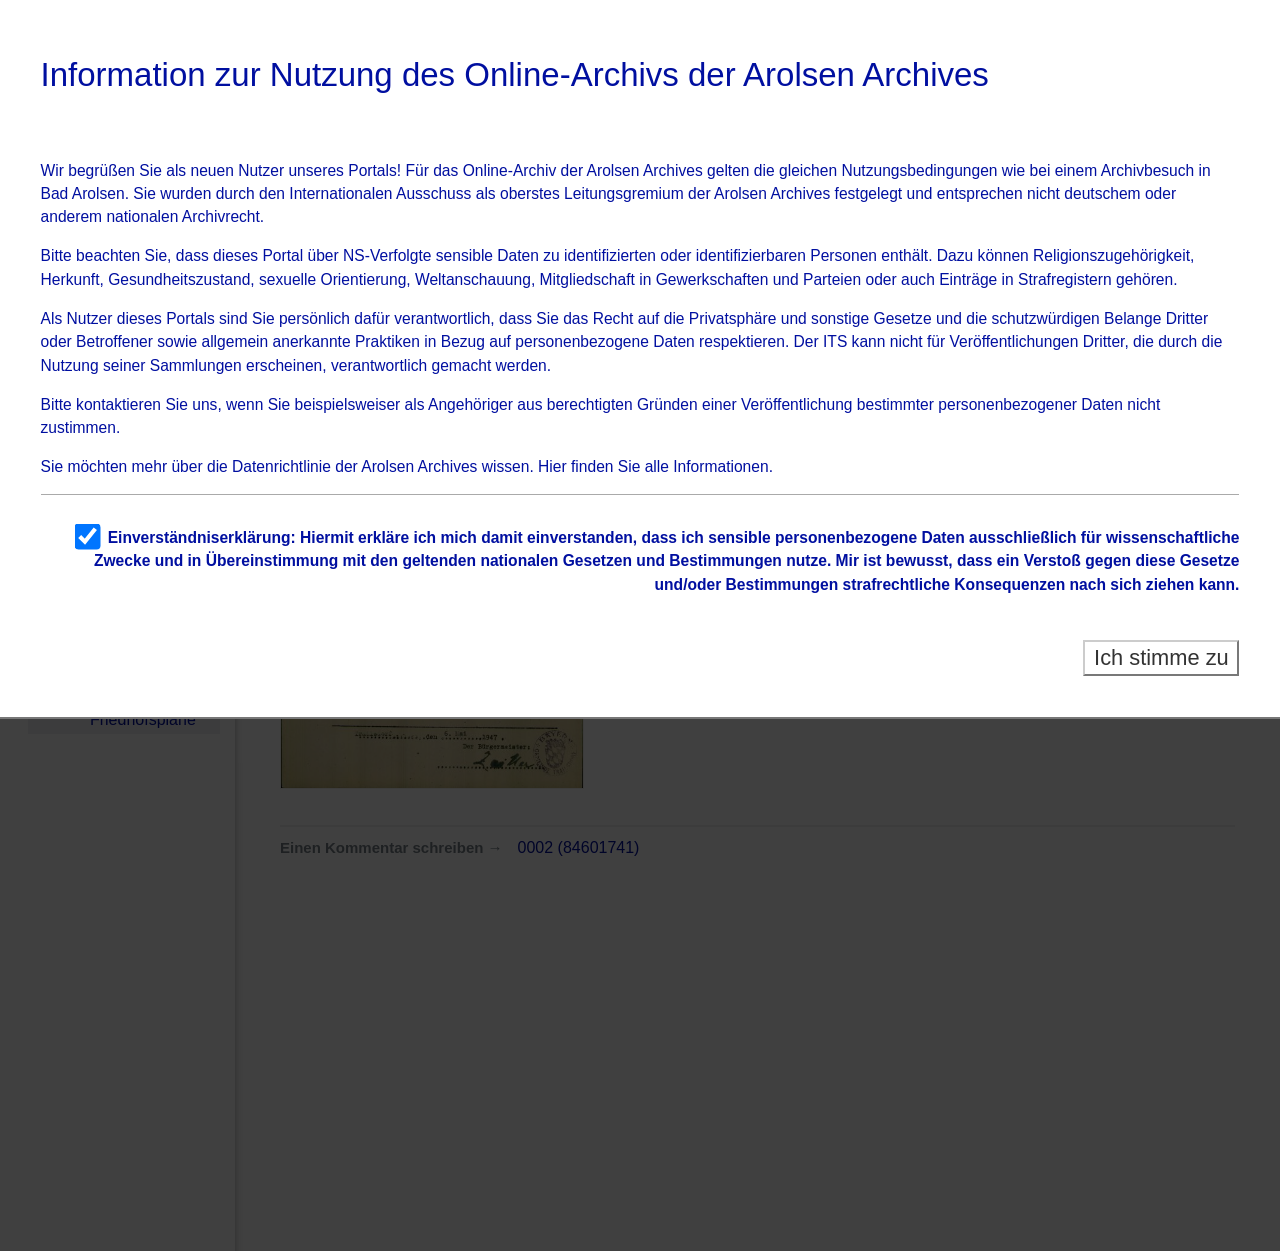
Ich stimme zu (1161, 657)
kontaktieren (118, 404)
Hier (552, 466)
